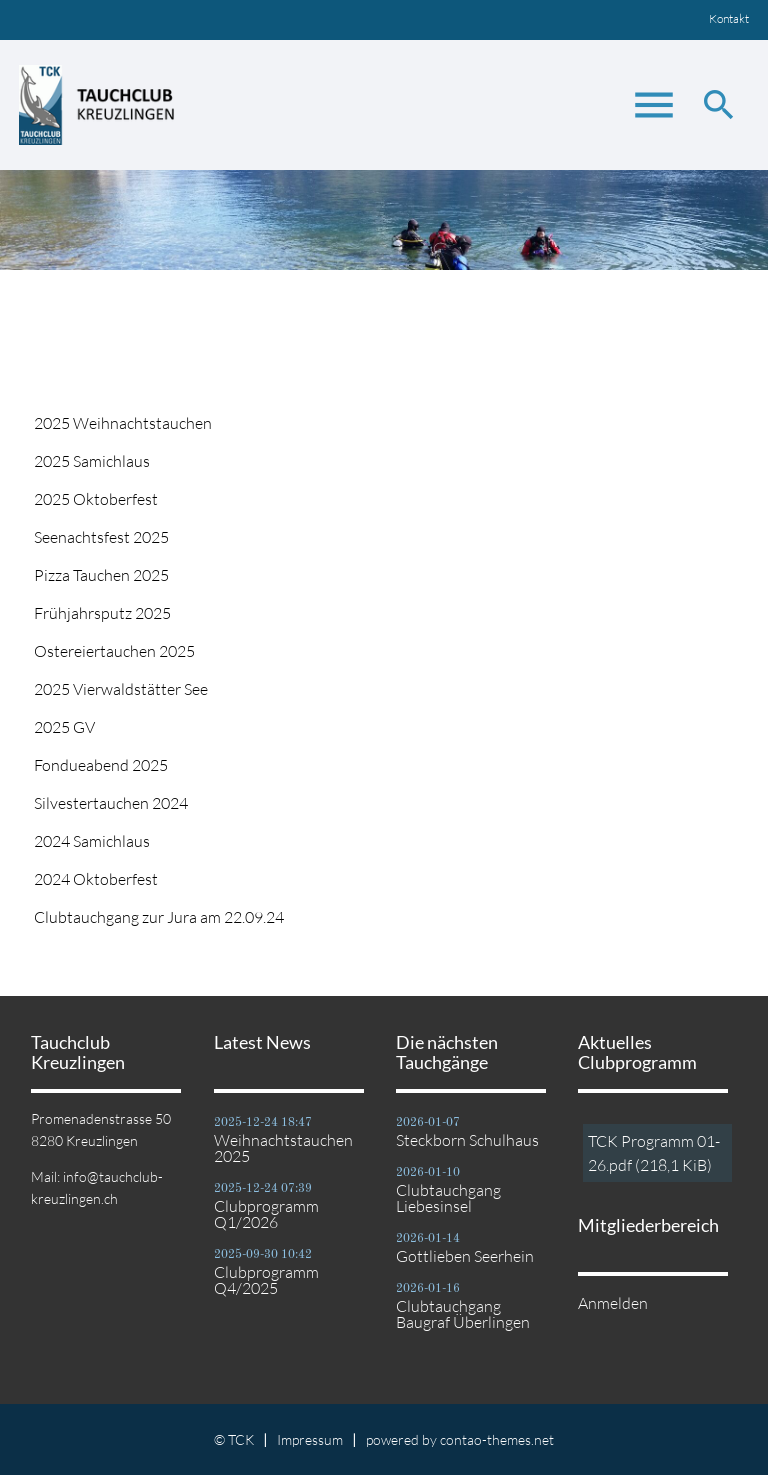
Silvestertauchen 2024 (111, 803)
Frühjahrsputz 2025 (102, 613)
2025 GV (64, 727)
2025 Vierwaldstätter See (121, 689)
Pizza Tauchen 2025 (101, 575)
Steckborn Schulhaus (467, 1140)
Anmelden (613, 1303)
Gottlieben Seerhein (465, 1256)
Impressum (310, 1439)
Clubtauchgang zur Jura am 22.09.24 (159, 917)
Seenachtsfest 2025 (101, 537)
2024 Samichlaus (92, 841)
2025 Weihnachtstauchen (123, 423)
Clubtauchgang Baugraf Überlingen (463, 1314)
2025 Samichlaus (92, 461)
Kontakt (729, 18)
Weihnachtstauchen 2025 (283, 1148)
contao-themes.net (497, 1439)
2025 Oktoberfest (96, 499)
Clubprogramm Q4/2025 (266, 1280)
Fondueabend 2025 (101, 765)
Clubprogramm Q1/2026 (266, 1214)
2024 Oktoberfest (96, 879)
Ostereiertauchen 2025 (114, 651)
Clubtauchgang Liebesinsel (448, 1198)
